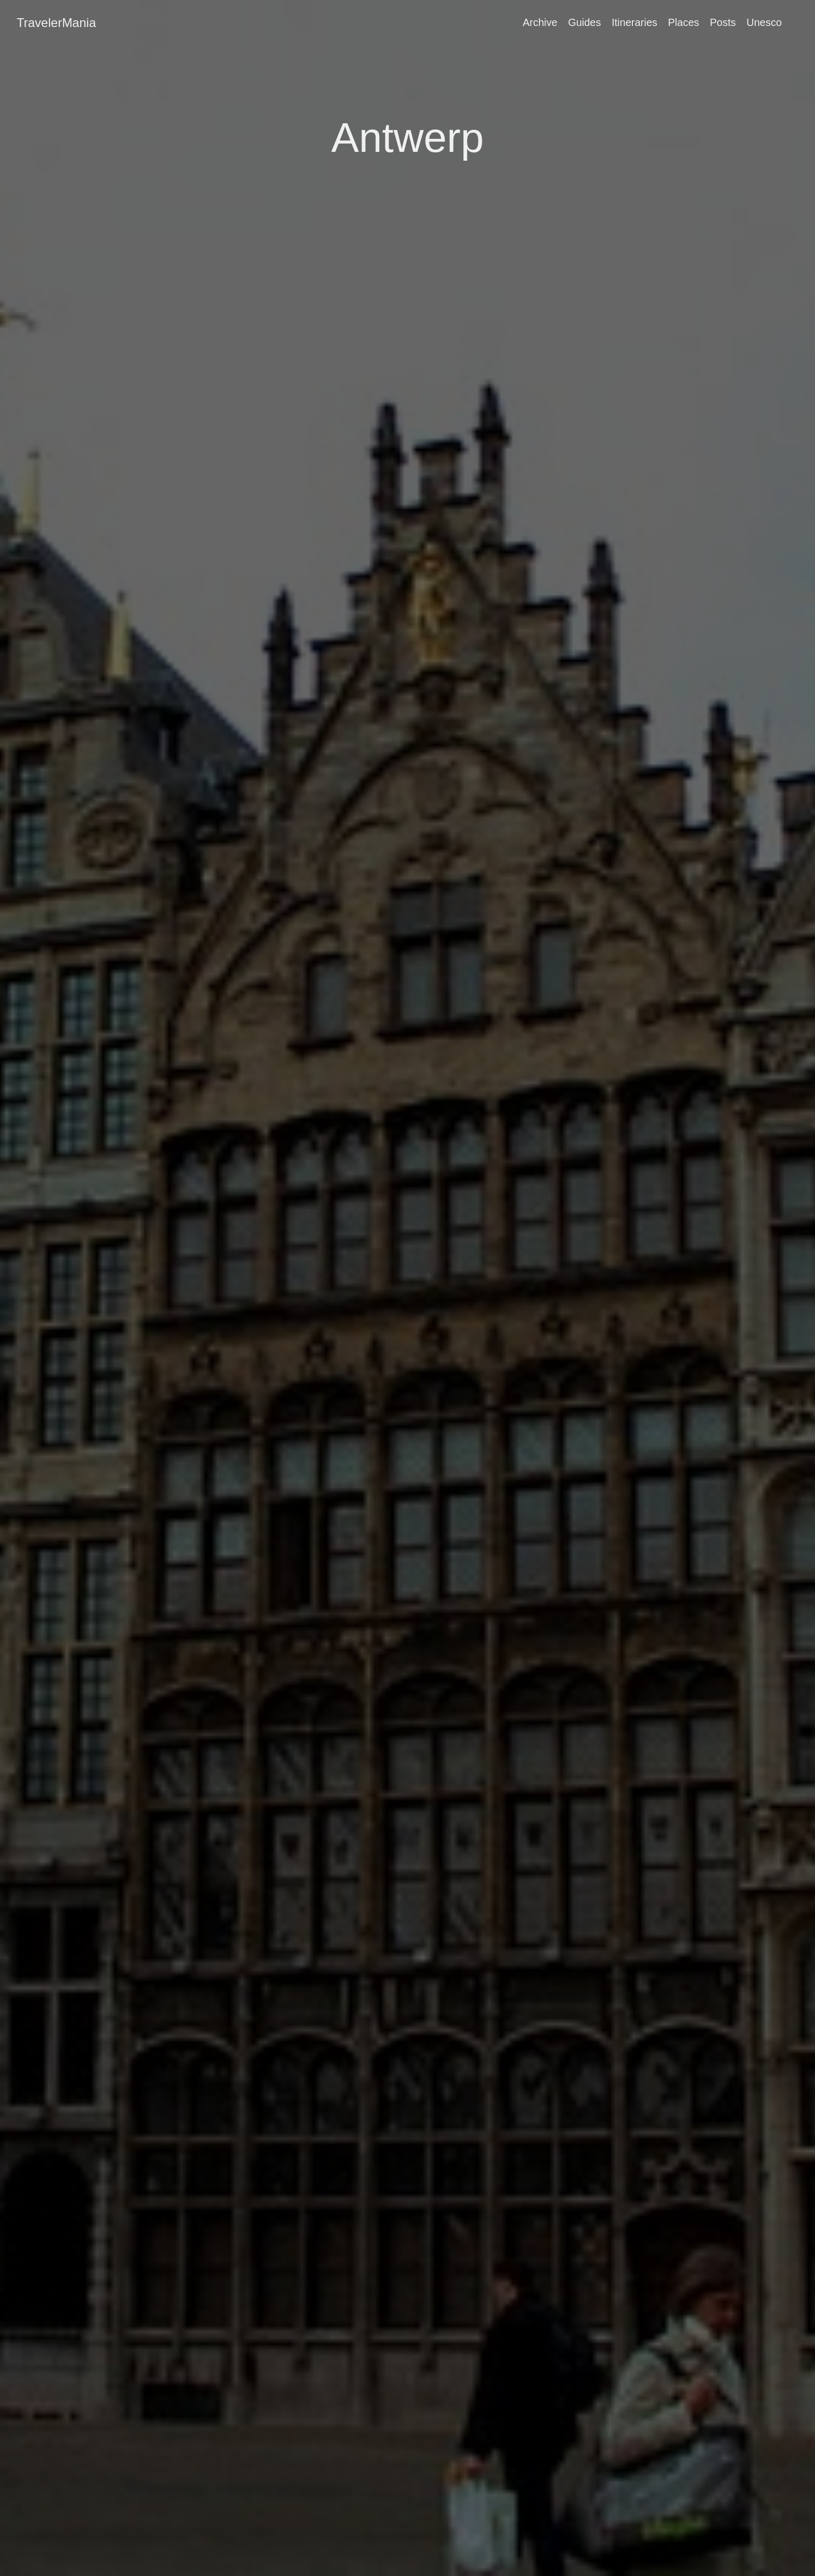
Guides (584, 22)
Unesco (764, 22)
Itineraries (634, 22)
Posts (723, 22)
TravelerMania (56, 23)
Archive (540, 22)
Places (683, 22)
